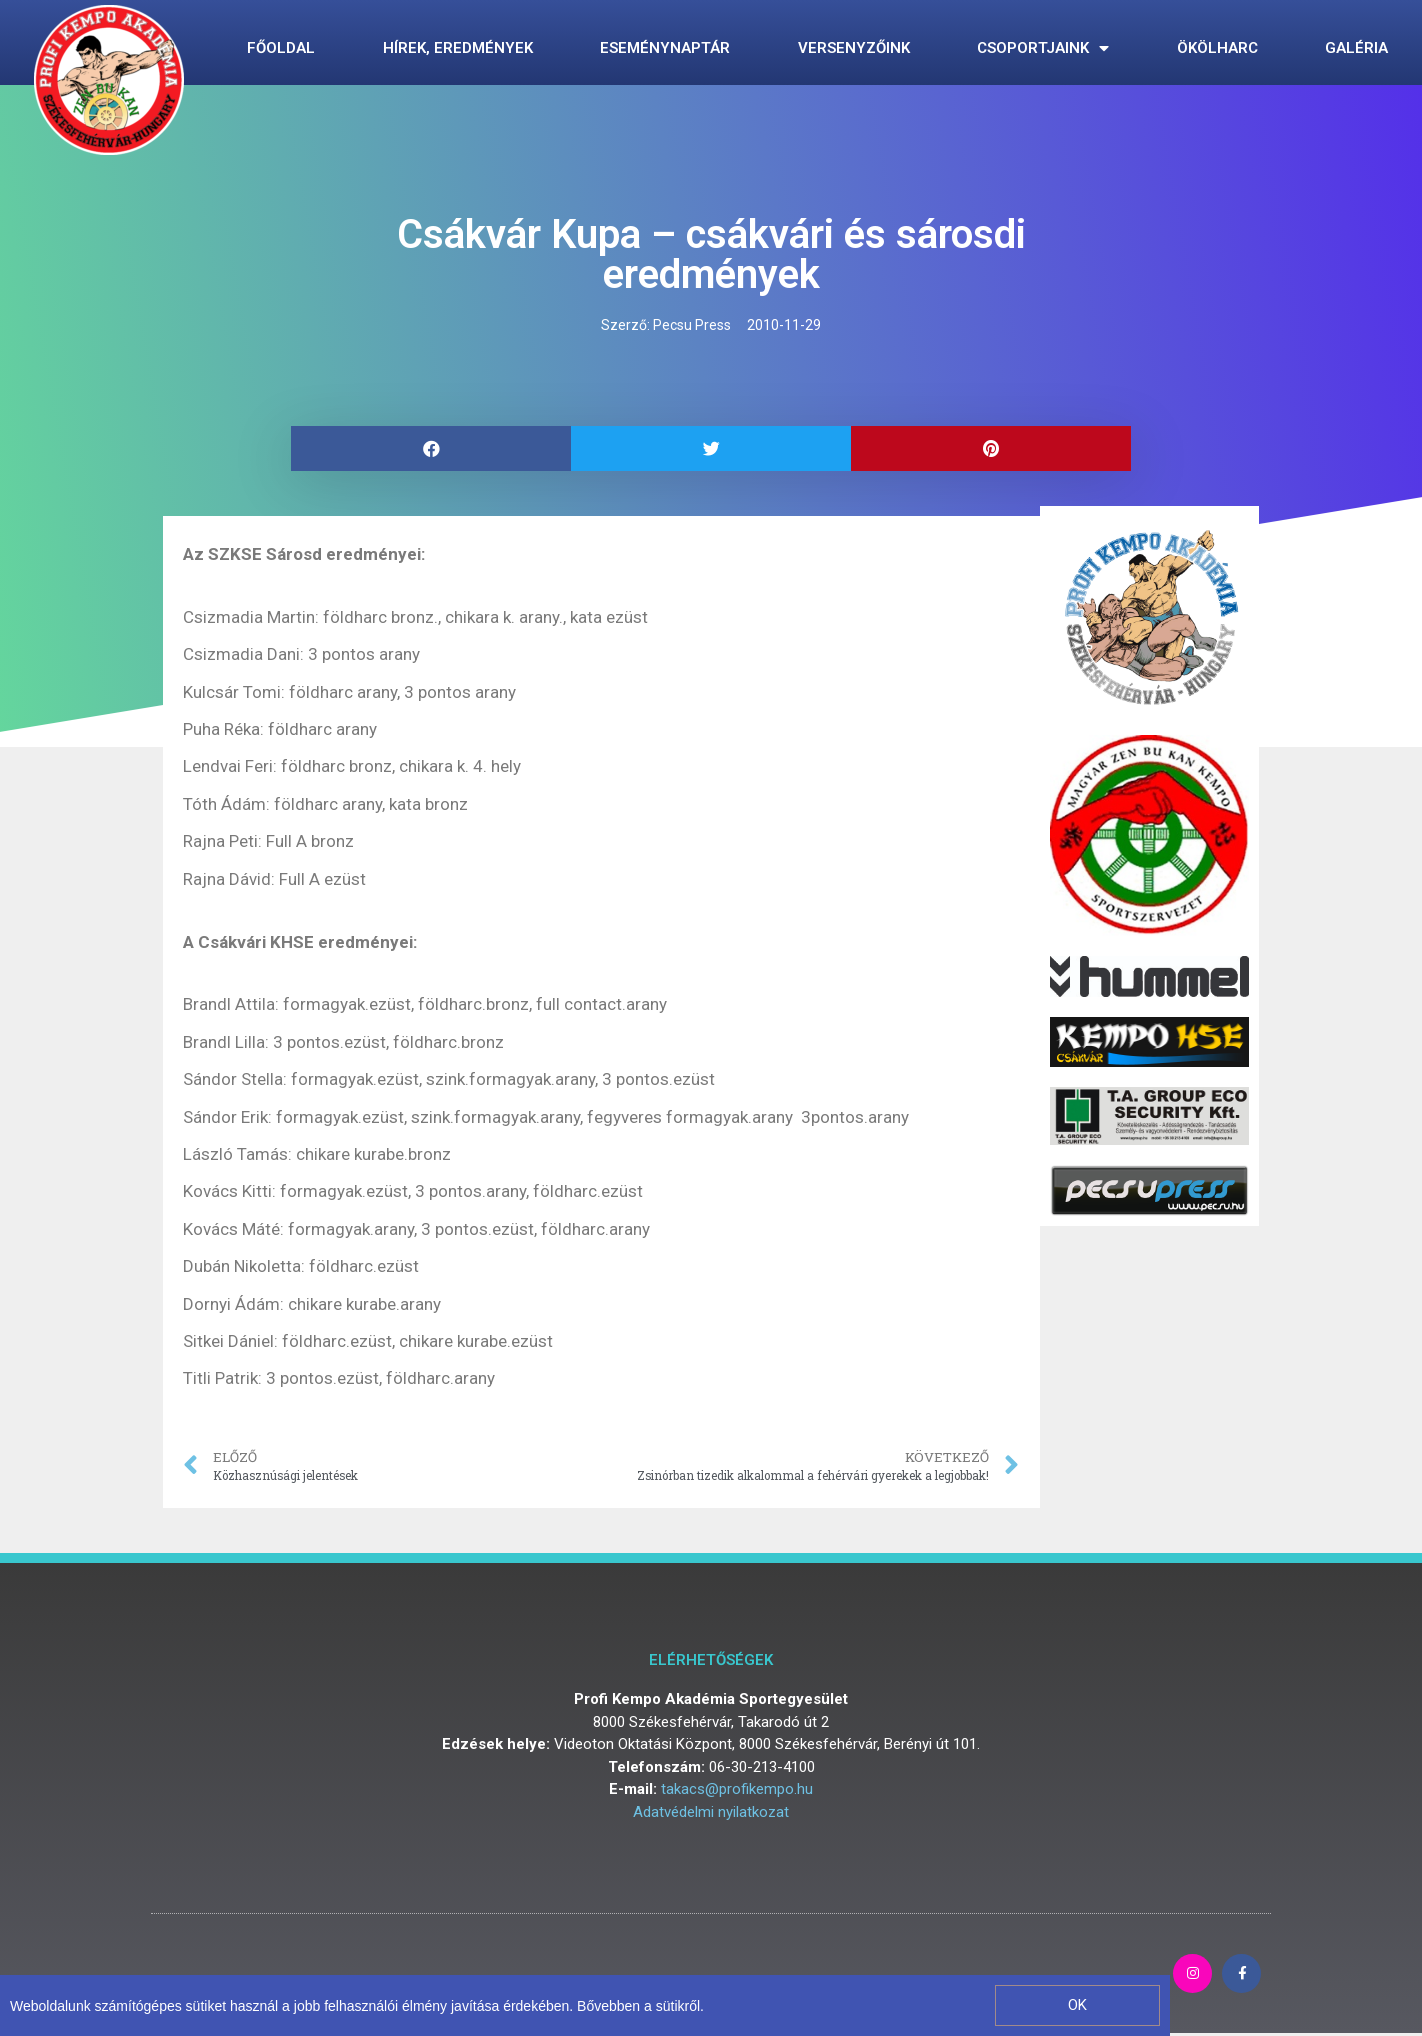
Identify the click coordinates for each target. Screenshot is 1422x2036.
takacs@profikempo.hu (737, 1789)
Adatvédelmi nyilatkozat (711, 1812)
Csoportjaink (1043, 48)
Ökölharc (1217, 48)
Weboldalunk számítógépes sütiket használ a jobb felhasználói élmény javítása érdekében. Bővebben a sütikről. (357, 2006)
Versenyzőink (854, 48)
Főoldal (281, 48)
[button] (1077, 2005)
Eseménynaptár (665, 48)
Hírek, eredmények (458, 48)
